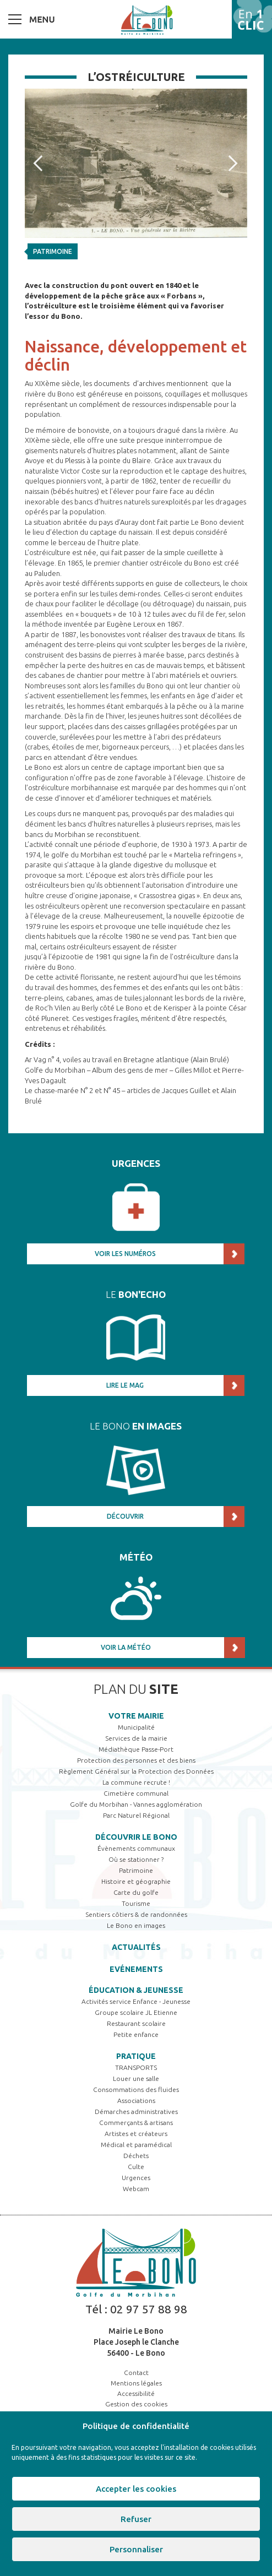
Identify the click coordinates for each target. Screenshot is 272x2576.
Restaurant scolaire (136, 2023)
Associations (136, 2100)
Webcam (136, 2188)
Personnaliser (136, 2549)
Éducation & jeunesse (136, 1990)
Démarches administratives (136, 2111)
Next (237, 163)
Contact (136, 2372)
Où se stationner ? (136, 1859)
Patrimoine (52, 251)
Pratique (136, 2056)
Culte (136, 2166)
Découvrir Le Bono (136, 1837)
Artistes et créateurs (136, 2133)
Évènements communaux (136, 1848)
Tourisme (136, 1903)
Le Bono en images (136, 1925)
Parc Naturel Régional (136, 1815)
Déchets (136, 2155)
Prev (42, 163)
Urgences (136, 2177)
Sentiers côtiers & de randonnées (136, 1914)
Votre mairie (136, 1715)
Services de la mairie (136, 1738)
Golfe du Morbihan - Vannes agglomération (136, 1804)
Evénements (136, 1969)
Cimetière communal (136, 1793)
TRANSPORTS (136, 2067)
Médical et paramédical (136, 2144)
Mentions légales (136, 2383)
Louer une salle (136, 2078)
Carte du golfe (136, 1892)
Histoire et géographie (136, 1881)
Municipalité (136, 1727)
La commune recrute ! (136, 1782)
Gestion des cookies (136, 2403)
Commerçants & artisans (136, 2122)
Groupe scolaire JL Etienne (136, 2012)
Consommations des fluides (136, 2089)
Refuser (136, 2519)
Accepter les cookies (136, 2488)
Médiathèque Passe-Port (136, 1749)
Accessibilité (136, 2393)
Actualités (136, 1947)
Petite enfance (136, 2034)
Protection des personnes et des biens (136, 1760)
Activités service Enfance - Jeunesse (136, 2001)
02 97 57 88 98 (148, 2309)
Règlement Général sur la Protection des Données (136, 1771)
